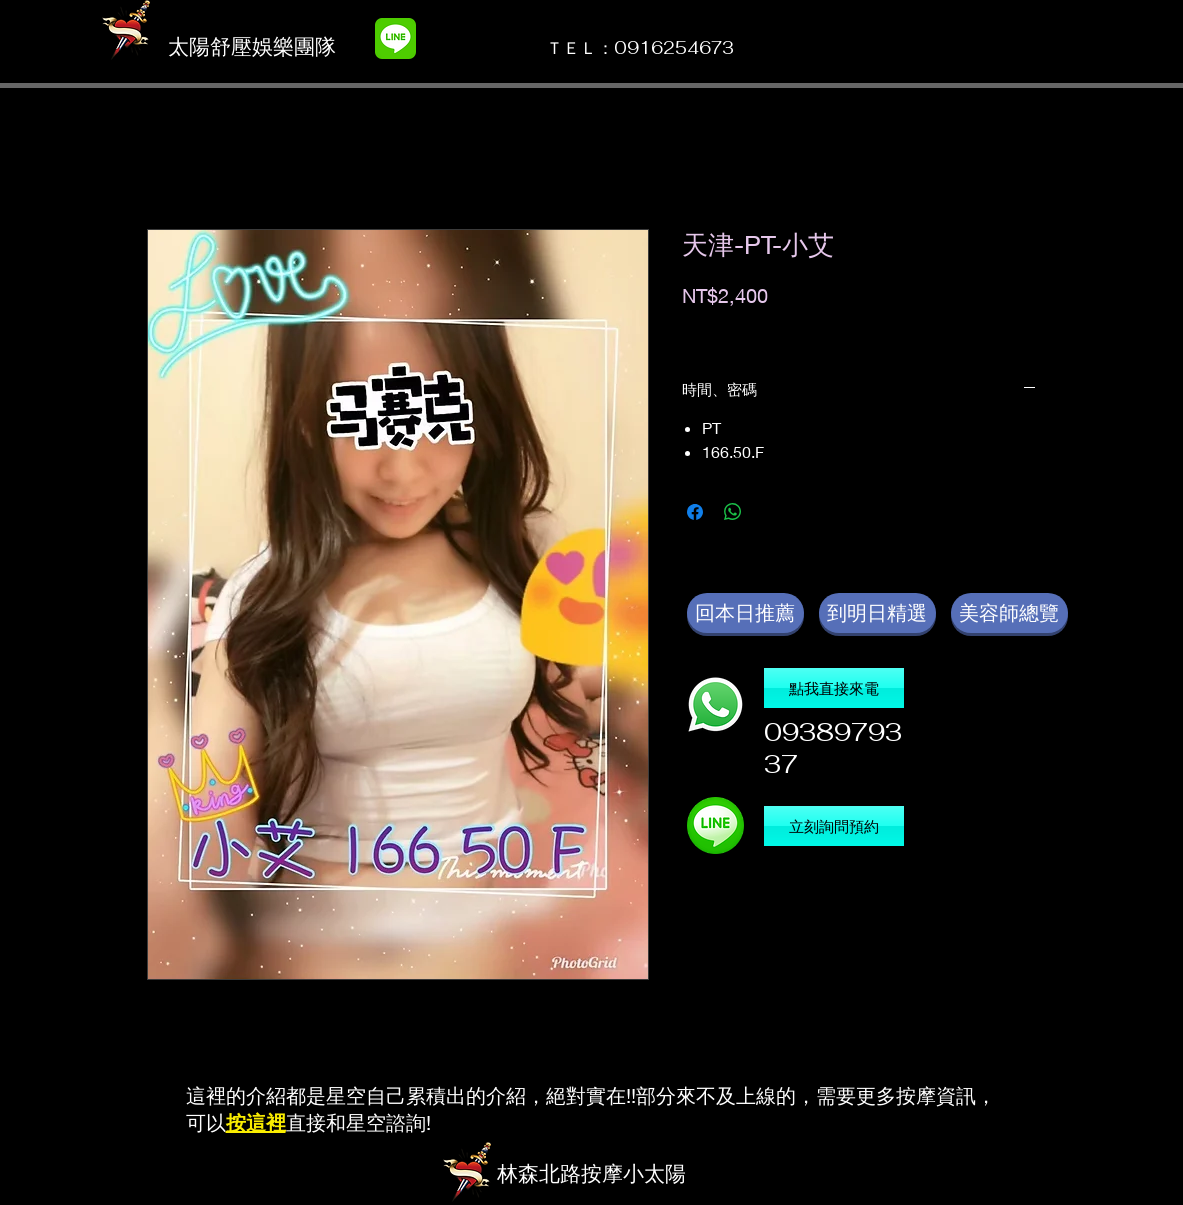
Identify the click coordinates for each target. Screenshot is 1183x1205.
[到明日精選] (877, 613)
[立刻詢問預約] (834, 826)
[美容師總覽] (1009, 613)
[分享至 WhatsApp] (733, 512)
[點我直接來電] (834, 688)
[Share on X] (771, 512)
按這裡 (256, 1122)
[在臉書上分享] (695, 512)
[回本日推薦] (745, 613)
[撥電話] (715, 704)
